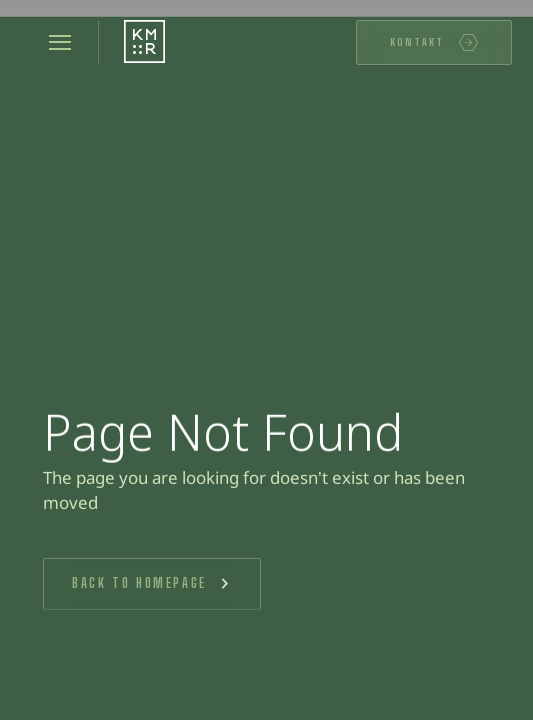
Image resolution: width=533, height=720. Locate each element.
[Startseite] (145, 43)
